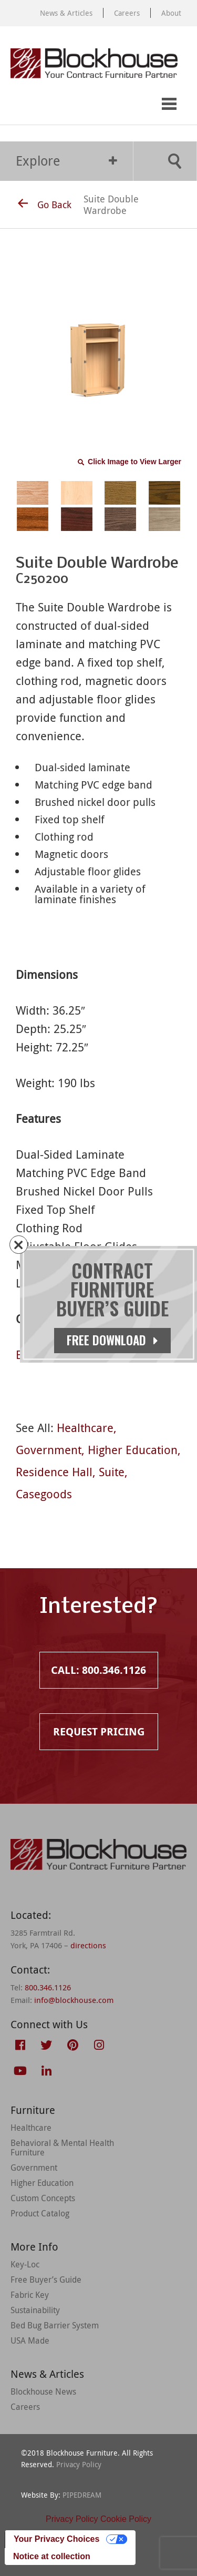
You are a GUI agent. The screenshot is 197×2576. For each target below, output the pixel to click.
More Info (34, 2247)
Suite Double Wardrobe (111, 204)
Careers (127, 13)
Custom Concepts (43, 2198)
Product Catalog (40, 2213)
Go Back (44, 204)
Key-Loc (25, 2264)
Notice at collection (51, 2556)
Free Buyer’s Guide (46, 2279)
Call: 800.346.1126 (19, 104)
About (171, 13)
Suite (112, 1471)
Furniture (33, 2110)
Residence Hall (54, 1471)
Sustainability (35, 2310)
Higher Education (133, 1449)
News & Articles (66, 13)
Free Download (112, 1340)
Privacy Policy (78, 2464)
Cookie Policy (125, 2518)
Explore (66, 160)
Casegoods (44, 1493)
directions (88, 1945)
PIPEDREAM (82, 2495)
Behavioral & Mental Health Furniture (62, 2147)
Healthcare (85, 1427)
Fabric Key (30, 2295)
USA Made (30, 2340)
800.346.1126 (48, 1987)
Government (48, 1449)
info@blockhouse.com (73, 2000)
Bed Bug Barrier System (55, 2325)
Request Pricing (61, 104)
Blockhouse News (43, 2391)
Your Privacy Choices (56, 2538)
